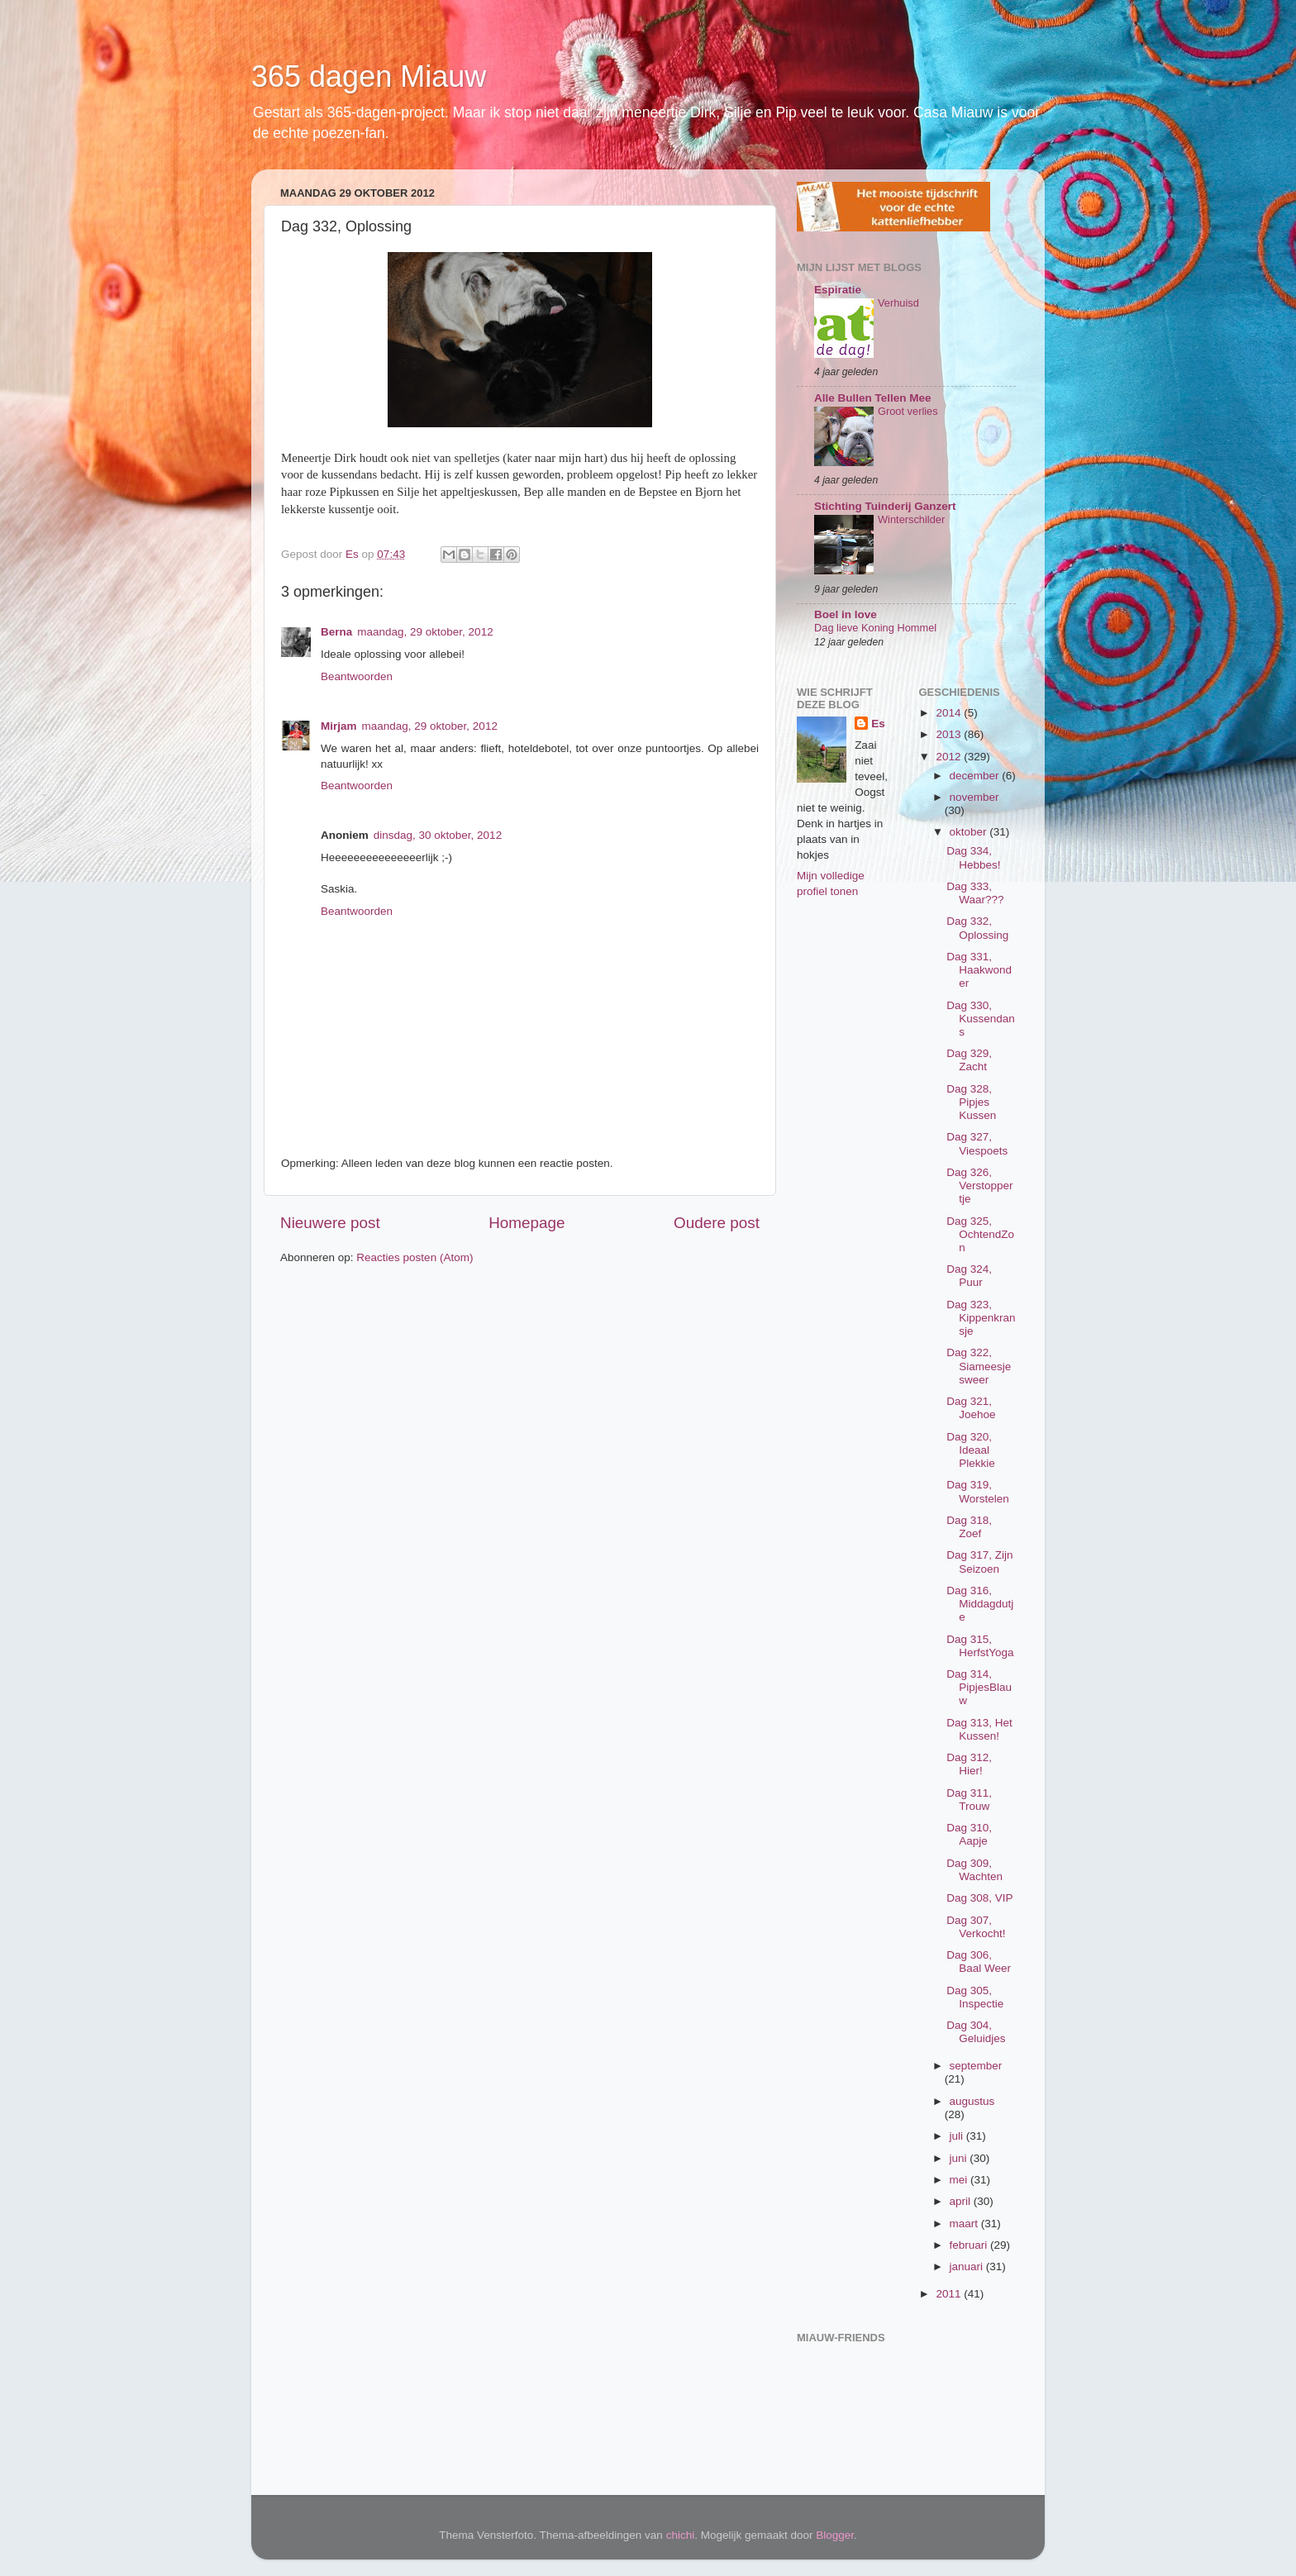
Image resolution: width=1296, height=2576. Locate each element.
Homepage (526, 1222)
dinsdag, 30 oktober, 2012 (438, 835)
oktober (970, 832)
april (962, 2201)
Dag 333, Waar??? (974, 893)
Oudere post (717, 1222)
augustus (972, 2101)
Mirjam (339, 726)
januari (968, 2266)
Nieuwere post (330, 1222)
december (976, 775)
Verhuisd (898, 303)
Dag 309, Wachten (974, 1870)
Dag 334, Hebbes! (973, 857)
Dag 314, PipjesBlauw (979, 1687)
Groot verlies (908, 411)
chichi (680, 2535)
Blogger (835, 2535)
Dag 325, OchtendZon (980, 1234)
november (974, 797)
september (976, 2065)
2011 (950, 2294)
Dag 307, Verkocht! (975, 1927)
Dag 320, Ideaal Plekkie (970, 1450)
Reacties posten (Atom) (414, 1257)
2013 (950, 734)
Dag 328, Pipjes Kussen (971, 1102)
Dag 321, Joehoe (970, 1408)
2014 (950, 713)
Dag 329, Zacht (969, 1060)
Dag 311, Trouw (969, 1799)
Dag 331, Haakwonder (979, 969)
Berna (336, 632)
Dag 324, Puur (969, 1275)
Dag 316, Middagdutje (979, 1603)
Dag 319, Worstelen (977, 1491)
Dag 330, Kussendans (980, 1018)
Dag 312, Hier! (969, 1764)
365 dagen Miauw (368, 76)
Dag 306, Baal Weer (978, 1961)
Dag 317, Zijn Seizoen (979, 1561)
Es (878, 723)
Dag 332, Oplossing (977, 927)
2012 (950, 756)
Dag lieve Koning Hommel (875, 627)
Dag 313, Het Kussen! (979, 1729)
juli (958, 2136)
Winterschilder (911, 519)
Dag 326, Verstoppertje (979, 1185)
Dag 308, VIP (979, 1898)
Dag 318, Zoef (969, 1527)
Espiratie (837, 289)
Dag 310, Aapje (969, 1834)
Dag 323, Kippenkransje (980, 1317)
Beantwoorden (357, 676)
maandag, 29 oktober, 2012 (425, 632)
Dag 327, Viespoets (977, 1143)
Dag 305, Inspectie (974, 1997)
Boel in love (845, 614)
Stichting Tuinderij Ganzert (885, 506)
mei (960, 2180)
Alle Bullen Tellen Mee (873, 398)
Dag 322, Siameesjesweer (978, 1365)
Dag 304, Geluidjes (975, 2032)
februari (970, 2245)
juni (960, 2158)
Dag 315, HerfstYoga (979, 1646)
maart (965, 2223)
